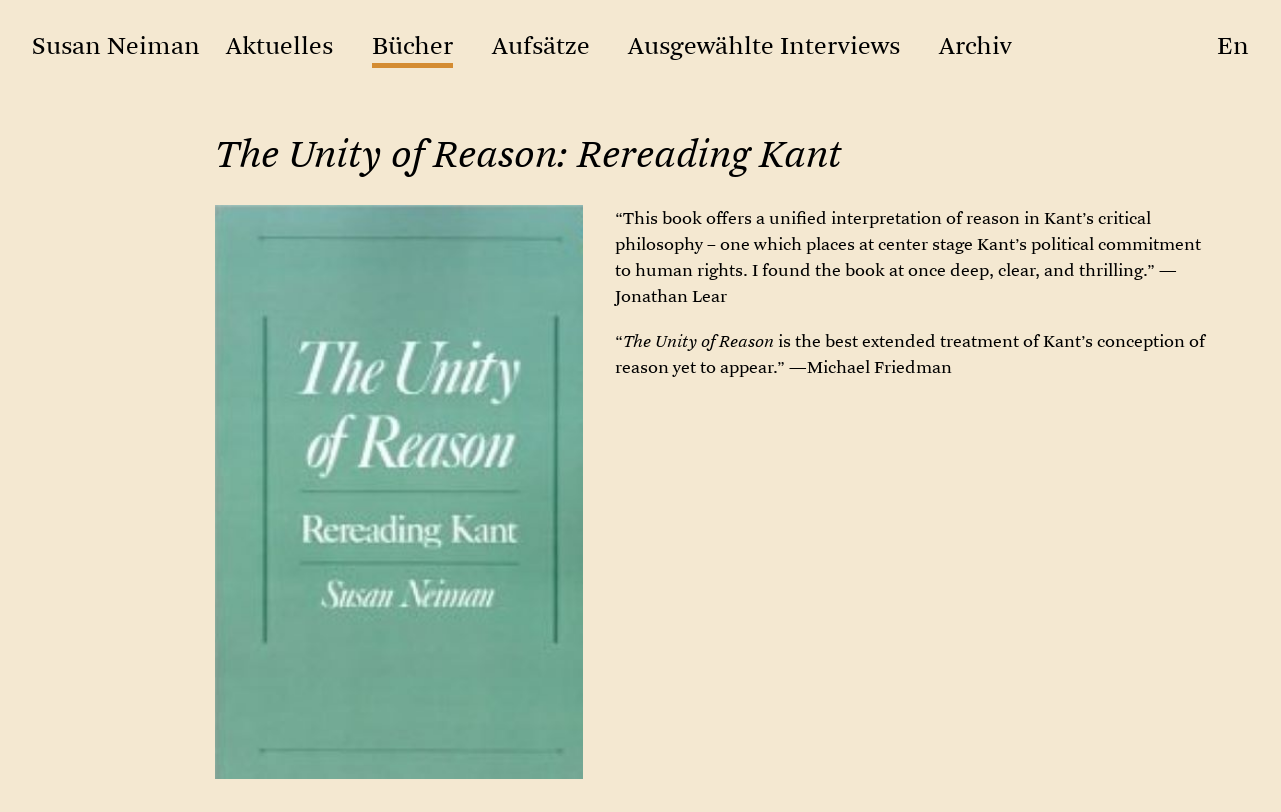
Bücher (412, 46)
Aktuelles (279, 46)
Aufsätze (541, 46)
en (1233, 46)
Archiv (975, 46)
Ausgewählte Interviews (764, 46)
